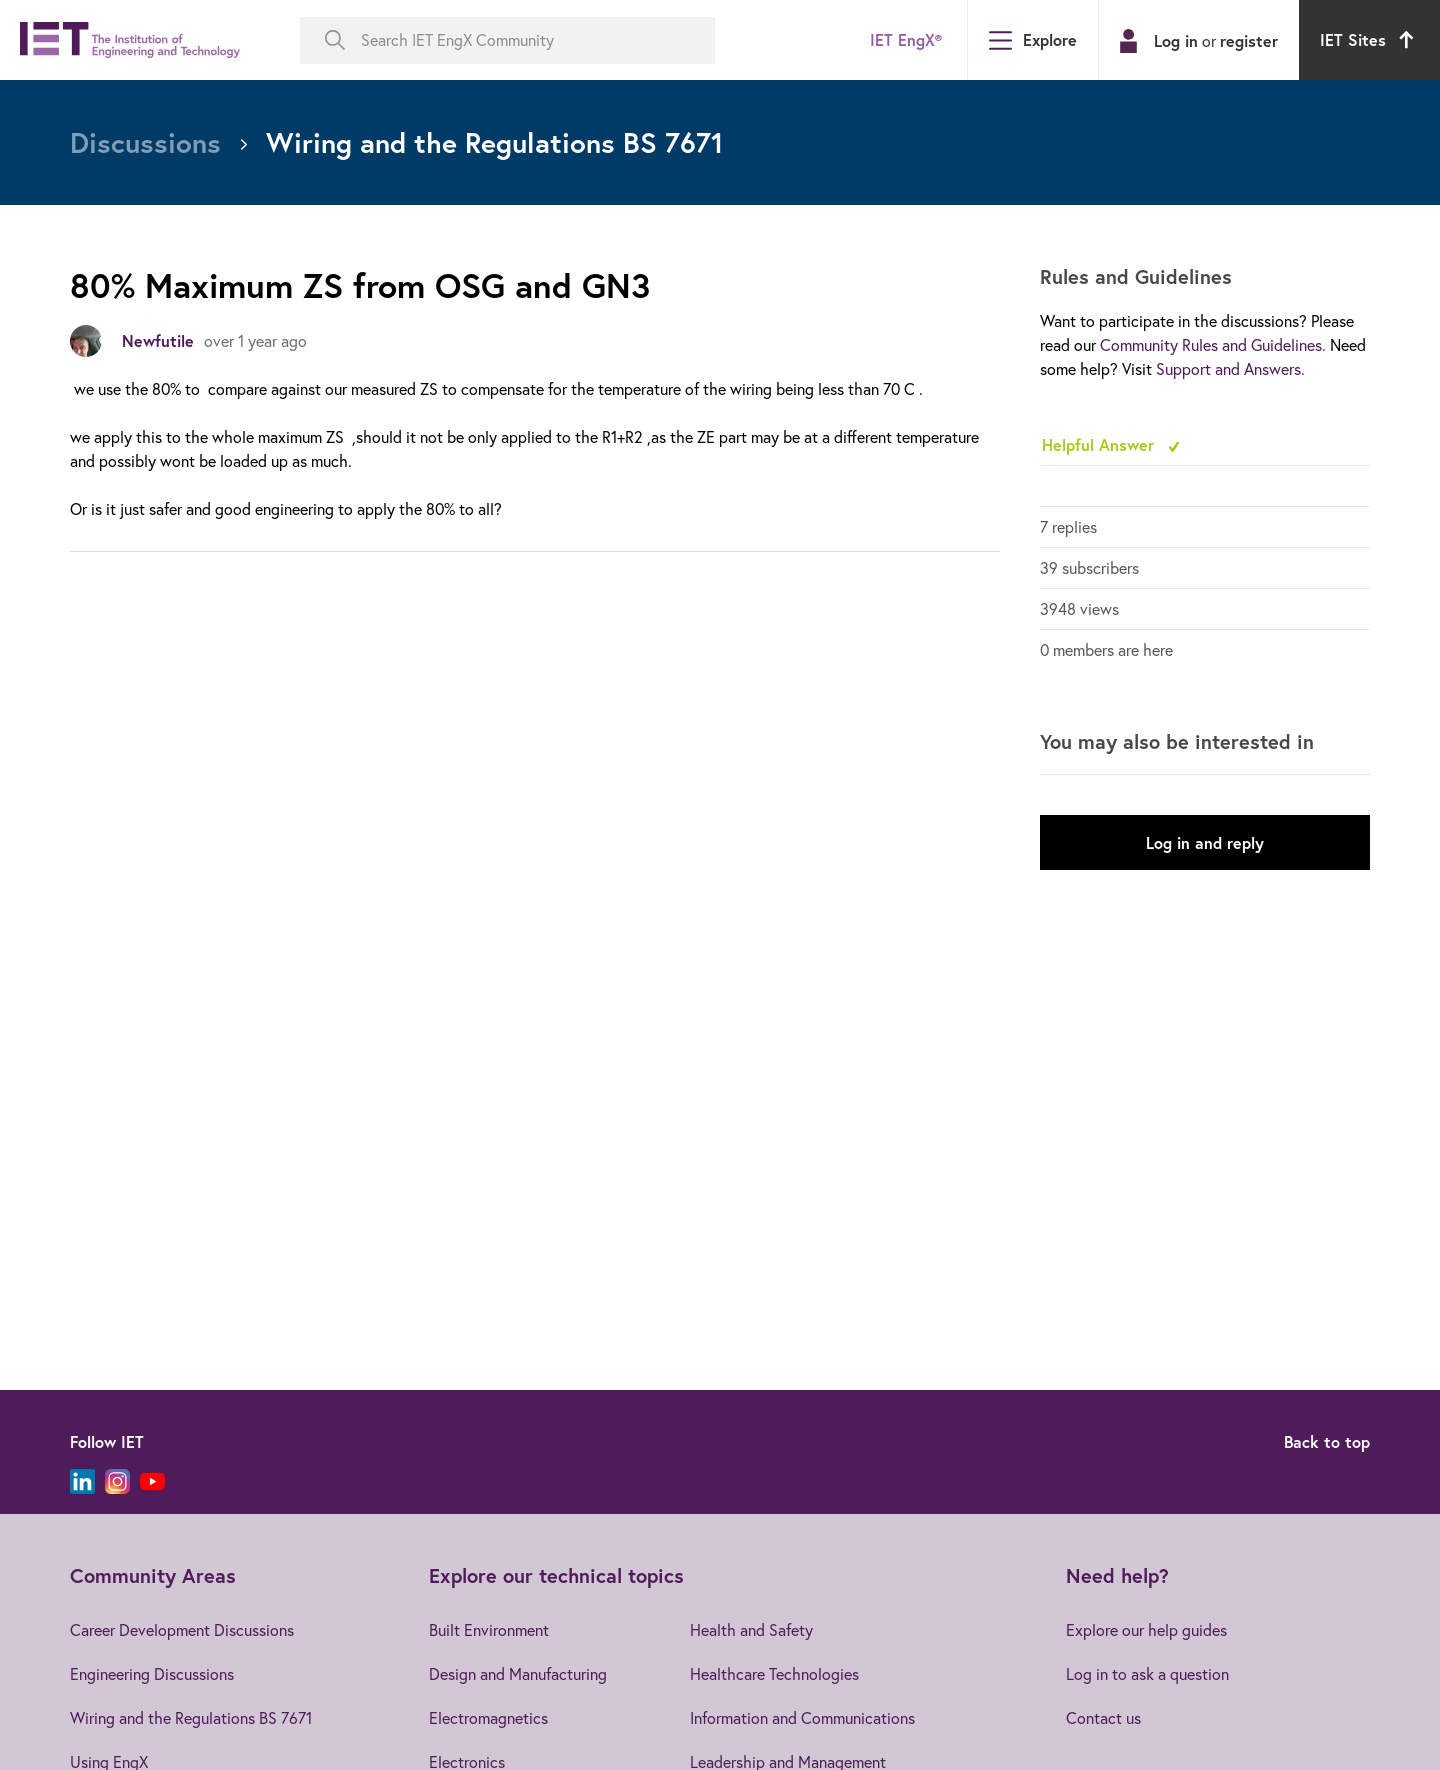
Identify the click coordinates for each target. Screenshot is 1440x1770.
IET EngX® (906, 39)
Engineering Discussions (152, 1674)
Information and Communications (802, 1718)
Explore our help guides (1146, 1630)
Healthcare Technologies (774, 1674)
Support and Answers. (1230, 369)
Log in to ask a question (1147, 1674)
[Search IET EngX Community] (507, 40)
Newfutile (158, 340)
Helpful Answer (1100, 444)
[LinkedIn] (82, 1481)
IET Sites (1369, 39)
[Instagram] (117, 1481)
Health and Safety (751, 1630)
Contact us (1103, 1718)
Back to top (1327, 1441)
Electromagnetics (488, 1718)
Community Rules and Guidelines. (1213, 345)
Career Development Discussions (182, 1630)
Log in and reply (1205, 842)
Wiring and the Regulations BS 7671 (191, 1718)
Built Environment (489, 1630)
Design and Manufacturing (518, 1674)
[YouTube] (152, 1481)
